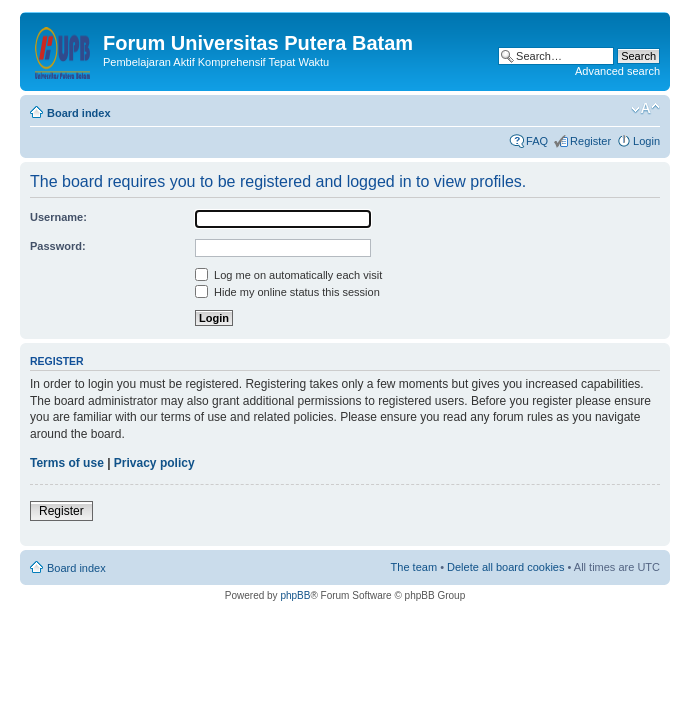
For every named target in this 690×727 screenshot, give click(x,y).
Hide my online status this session (287, 292)
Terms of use (67, 463)
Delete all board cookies (505, 567)
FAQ (537, 141)
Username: (58, 217)
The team (414, 567)
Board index (79, 113)
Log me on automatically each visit (288, 275)
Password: (58, 246)
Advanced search (617, 71)
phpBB (295, 595)
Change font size (645, 109)
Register (590, 141)
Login (646, 141)
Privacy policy (154, 463)
